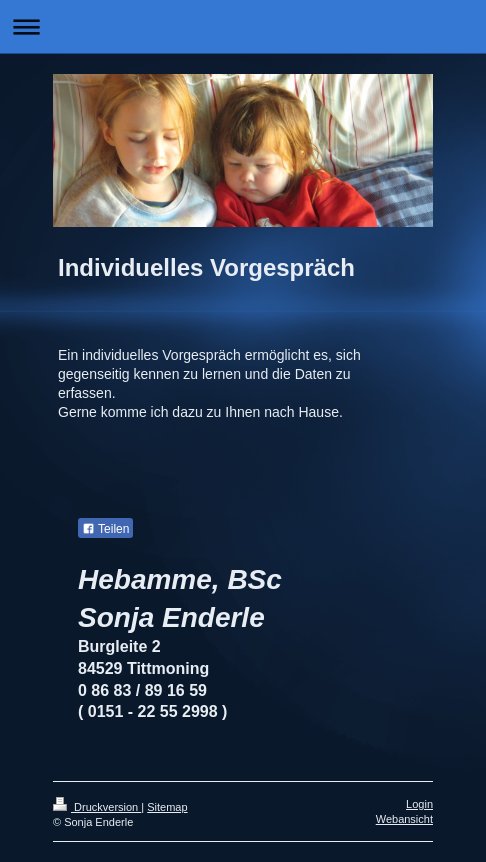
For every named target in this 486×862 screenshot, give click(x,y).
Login (419, 804)
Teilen (105, 529)
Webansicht (404, 819)
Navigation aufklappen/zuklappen (243, 26)
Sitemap (167, 807)
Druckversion (97, 807)
